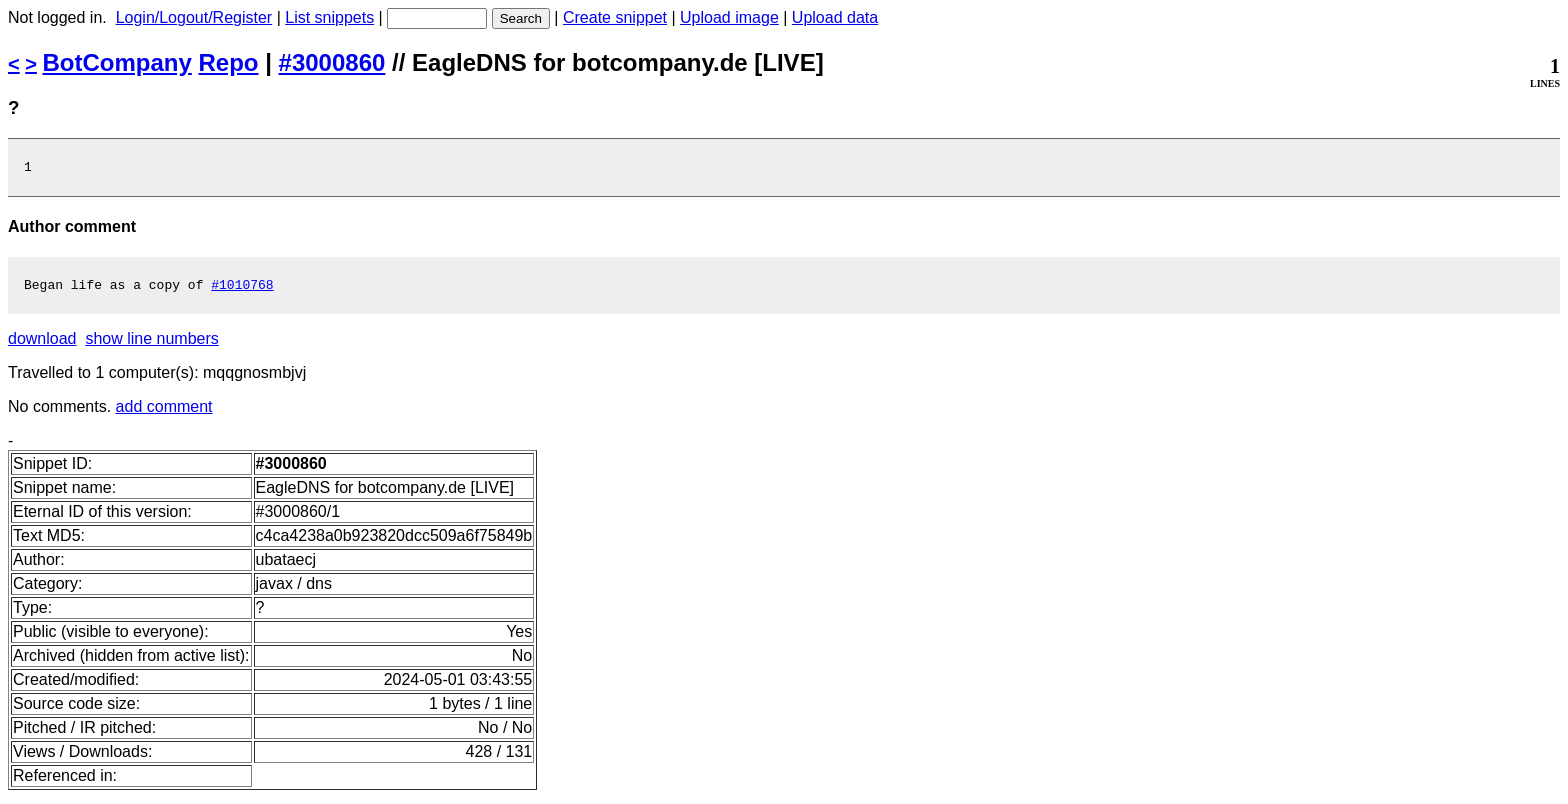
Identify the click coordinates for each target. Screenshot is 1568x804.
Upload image (729, 17)
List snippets (329, 17)
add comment (164, 412)
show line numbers (151, 344)
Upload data (835, 17)
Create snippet (615, 17)
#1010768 (242, 290)
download (42, 344)
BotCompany (117, 62)
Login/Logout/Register (194, 17)
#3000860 (332, 62)
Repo (229, 62)
